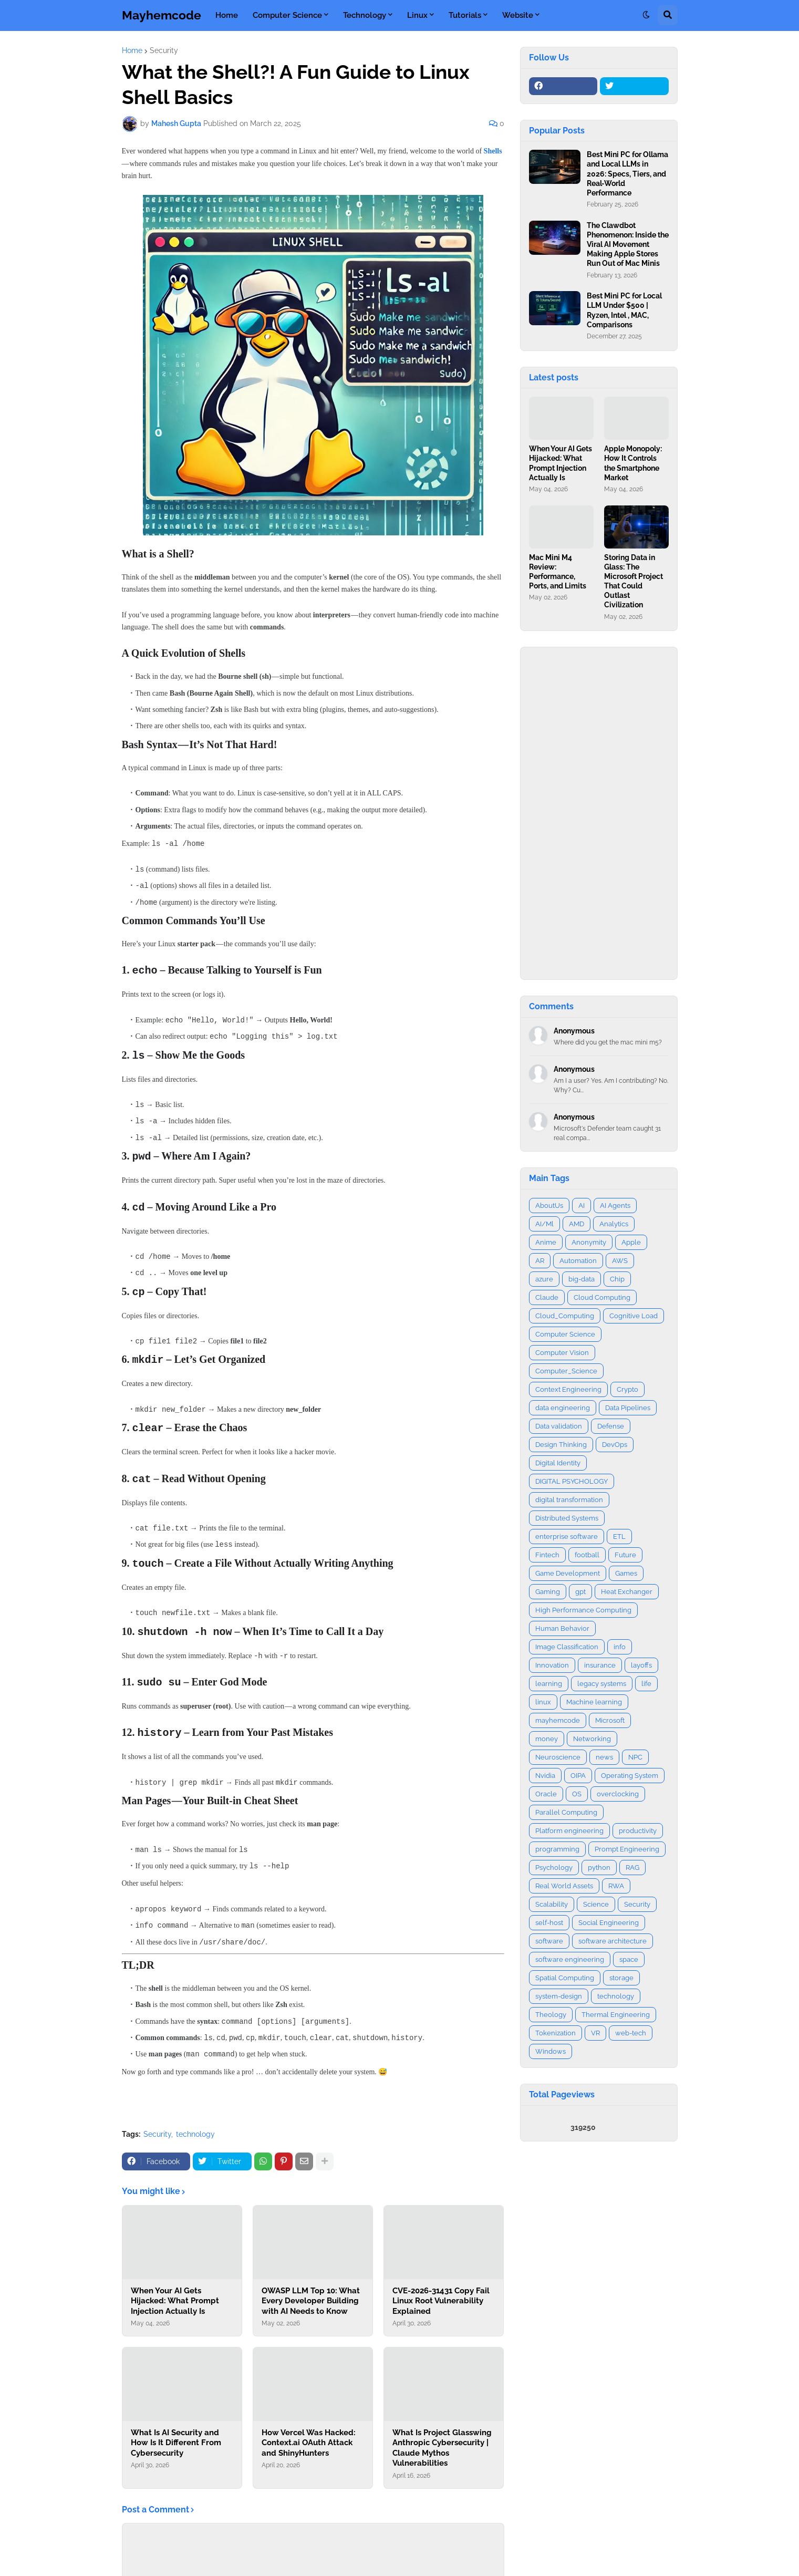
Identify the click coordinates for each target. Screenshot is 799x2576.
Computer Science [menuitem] (287, 15)
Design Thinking (561, 1445)
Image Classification (566, 1647)
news (604, 1757)
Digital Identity (557, 1463)
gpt (580, 1592)
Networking (592, 1739)
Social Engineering (608, 1923)
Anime (545, 1242)
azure (544, 1279)
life (646, 1684)
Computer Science (565, 1334)
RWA (616, 1886)
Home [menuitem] (226, 15)
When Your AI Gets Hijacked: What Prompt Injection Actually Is (175, 2288)
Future (625, 1555)
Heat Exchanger (626, 1592)
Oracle (546, 1794)
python (599, 1867)
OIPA (578, 1776)
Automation (578, 1261)
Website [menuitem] (517, 15)
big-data (581, 1279)
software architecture (612, 1941)
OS (577, 1794)
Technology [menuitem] (364, 15)
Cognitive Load (633, 1316)
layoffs (641, 1665)
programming (557, 1849)
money (546, 1739)
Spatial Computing (564, 1978)
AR (539, 1261)
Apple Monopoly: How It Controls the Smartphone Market (633, 463)
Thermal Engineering (616, 2015)
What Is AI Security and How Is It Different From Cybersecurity (176, 2430)
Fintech (547, 1555)
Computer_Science (566, 1371)
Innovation (552, 1665)
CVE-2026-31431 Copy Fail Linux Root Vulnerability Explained (441, 2288)
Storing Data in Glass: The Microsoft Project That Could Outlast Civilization (633, 581)
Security (164, 50)
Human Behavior (562, 1628)
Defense (610, 1426)
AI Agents (615, 1205)
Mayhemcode (161, 15)
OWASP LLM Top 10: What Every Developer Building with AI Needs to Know (311, 2288)
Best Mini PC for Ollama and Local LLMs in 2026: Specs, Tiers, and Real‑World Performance (627, 173)
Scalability (551, 1904)
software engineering (569, 1959)
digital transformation (569, 1500)
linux (543, 1702)
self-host (549, 1923)
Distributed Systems (566, 1518)
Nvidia (545, 1776)
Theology (550, 2015)
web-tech (630, 2033)
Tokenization (555, 2033)
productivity (638, 1831)
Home (132, 50)
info (620, 1647)
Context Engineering (568, 1389)
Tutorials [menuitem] (465, 15)
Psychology (554, 1867)
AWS (620, 1261)
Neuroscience (557, 1757)
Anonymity (589, 1242)
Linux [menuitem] (417, 15)
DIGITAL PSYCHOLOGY (571, 1481)
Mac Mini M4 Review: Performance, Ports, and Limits (557, 572)
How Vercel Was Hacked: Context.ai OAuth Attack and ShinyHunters (309, 2430)
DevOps (614, 1445)
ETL (619, 1536)
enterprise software (566, 1536)
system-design (558, 1996)
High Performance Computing (583, 1610)
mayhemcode (557, 1720)
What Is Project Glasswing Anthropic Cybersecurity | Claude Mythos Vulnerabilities (442, 2435)
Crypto (627, 1389)
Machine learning (594, 1702)
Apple (631, 1242)
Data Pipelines (627, 1408)
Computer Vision (562, 1353)
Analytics (613, 1224)
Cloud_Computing (564, 1316)
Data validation (558, 1426)
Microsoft (610, 1720)
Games (626, 1573)
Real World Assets (564, 1886)
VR (595, 2033)
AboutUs (549, 1205)
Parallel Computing (566, 1812)
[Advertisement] (599, 813)
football (587, 1555)
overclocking (618, 1794)
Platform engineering (569, 1831)
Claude (546, 1297)
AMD (576, 1224)
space (628, 1959)
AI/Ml (544, 1224)
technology (195, 2121)
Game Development (567, 1573)
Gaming (547, 1592)
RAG (632, 1867)
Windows (550, 2051)
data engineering (562, 1408)
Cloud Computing (602, 1297)
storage (621, 1978)
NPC (635, 1757)
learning (548, 1684)
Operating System (629, 1776)
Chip (617, 1279)
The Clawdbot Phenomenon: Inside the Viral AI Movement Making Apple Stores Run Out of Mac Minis (628, 244)
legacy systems (601, 1684)
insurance (600, 1665)
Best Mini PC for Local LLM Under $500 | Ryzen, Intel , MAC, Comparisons (624, 310)
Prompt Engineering (627, 1849)
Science (596, 1904)
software (549, 1941)
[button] (646, 15)
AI (581, 1205)
